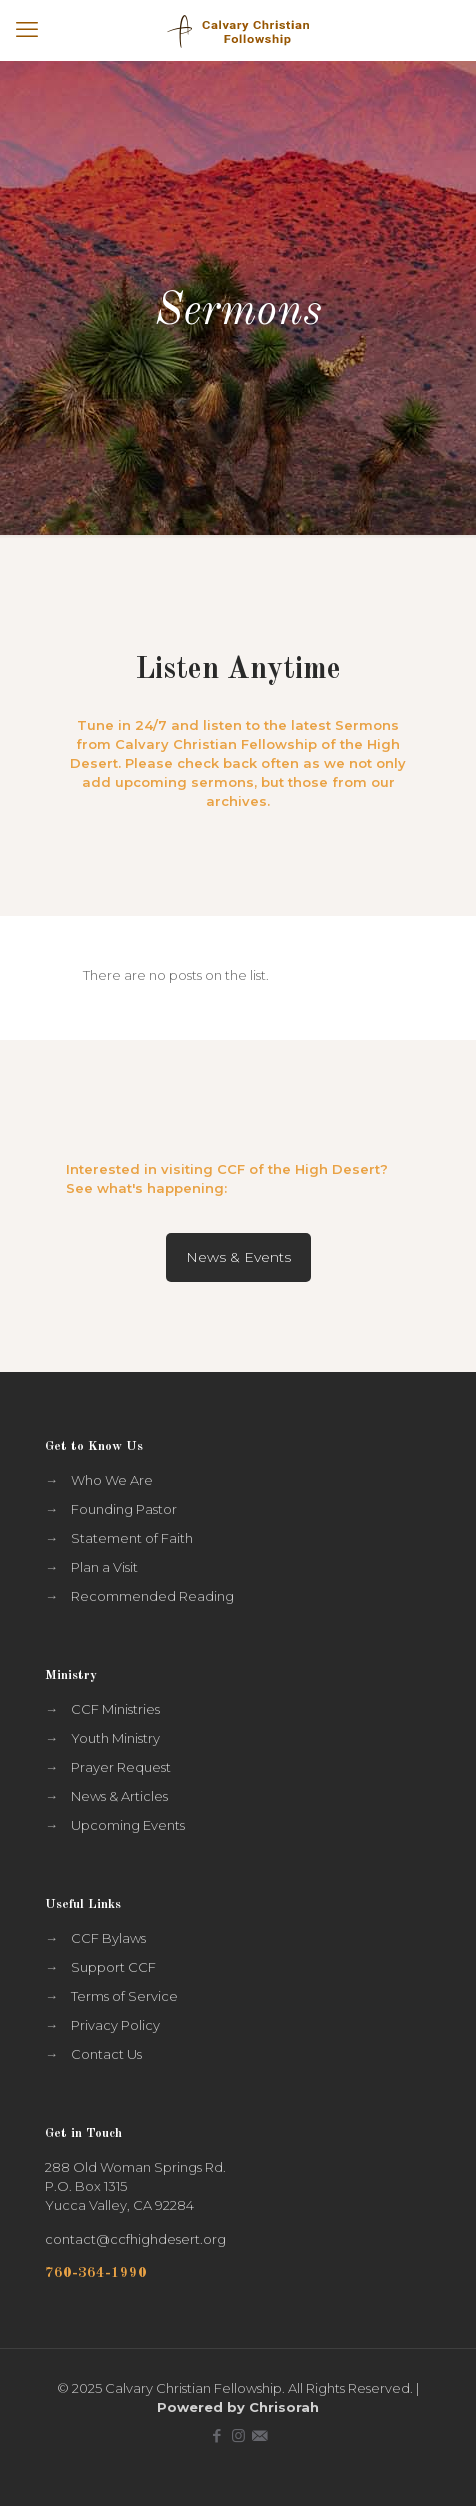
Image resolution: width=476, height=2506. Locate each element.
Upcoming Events (128, 1825)
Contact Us (106, 2054)
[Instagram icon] (238, 2435)
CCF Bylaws (108, 1938)
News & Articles (119, 1796)
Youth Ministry (115, 1738)
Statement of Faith (132, 1538)
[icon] (259, 2435)
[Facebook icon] (217, 2435)
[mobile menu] (27, 30)
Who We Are (112, 1480)
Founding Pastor (124, 1509)
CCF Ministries (115, 1709)
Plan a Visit (104, 1567)
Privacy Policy (115, 2025)
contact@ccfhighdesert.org (135, 2239)
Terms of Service (124, 1996)
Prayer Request (121, 1767)
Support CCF (113, 1967)
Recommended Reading (152, 1596)
